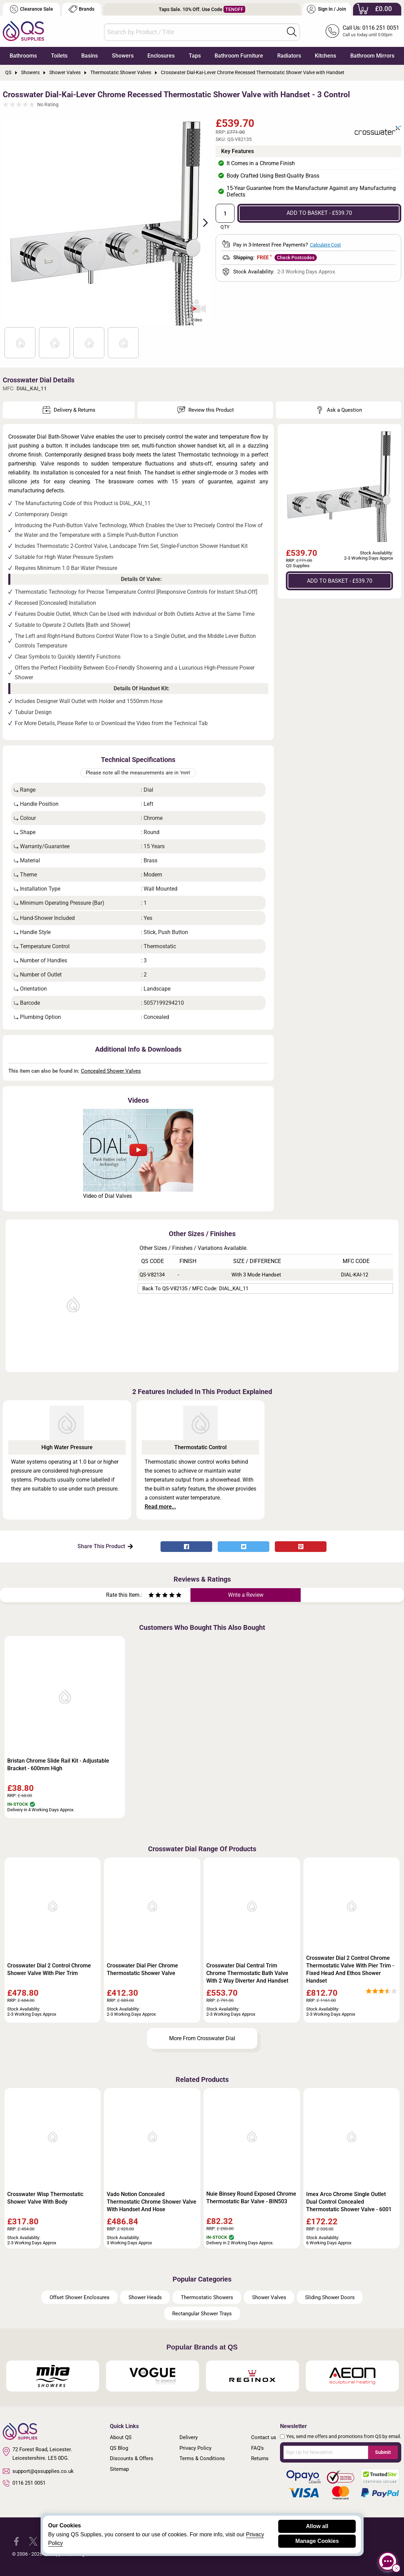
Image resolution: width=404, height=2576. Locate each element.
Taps (195, 55)
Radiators (289, 55)
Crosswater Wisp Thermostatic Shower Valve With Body (45, 2198)
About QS (121, 2437)
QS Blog (119, 2448)
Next (201, 222)
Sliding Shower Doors (330, 2297)
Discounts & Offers (131, 2458)
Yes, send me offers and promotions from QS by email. (343, 2436)
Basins (89, 55)
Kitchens (325, 55)
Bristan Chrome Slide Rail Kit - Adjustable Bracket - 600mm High (58, 1764)
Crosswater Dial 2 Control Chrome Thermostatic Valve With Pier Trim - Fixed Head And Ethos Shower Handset (350, 1969)
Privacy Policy (195, 2448)
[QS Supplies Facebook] (16, 2541)
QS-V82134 (152, 1275)
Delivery (188, 2437)
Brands (81, 9)
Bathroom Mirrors (372, 55)
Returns (260, 2458)
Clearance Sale (31, 9)
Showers (123, 55)
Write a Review (245, 1595)
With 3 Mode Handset (256, 1275)
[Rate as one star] (151, 1596)
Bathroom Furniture (239, 55)
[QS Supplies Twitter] (33, 2541)
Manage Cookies (317, 2541)
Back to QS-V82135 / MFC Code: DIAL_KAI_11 (195, 1288)
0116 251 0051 (24, 2483)
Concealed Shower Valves (111, 1071)
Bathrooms (23, 55)
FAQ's (257, 2448)
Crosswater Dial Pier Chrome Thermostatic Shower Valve (142, 1969)
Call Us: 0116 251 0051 (371, 27)
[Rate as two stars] (155, 1596)
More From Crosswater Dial (202, 2038)
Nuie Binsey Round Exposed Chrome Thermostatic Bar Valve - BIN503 (251, 2198)
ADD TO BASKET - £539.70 (319, 213)
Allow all (317, 2526)
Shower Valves (269, 2297)
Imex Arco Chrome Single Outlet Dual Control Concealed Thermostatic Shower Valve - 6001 (349, 2202)
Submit (383, 2452)
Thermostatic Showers (207, 2297)
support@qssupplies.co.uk (38, 2471)
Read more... (160, 1506)
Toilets (59, 55)
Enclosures (161, 55)
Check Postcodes (295, 257)
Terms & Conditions (202, 2458)
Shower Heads (145, 2297)
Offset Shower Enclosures (80, 2297)
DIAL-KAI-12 (354, 1275)
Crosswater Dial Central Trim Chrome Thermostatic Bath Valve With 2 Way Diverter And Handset (247, 1973)
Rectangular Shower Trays (202, 2314)
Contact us (263, 2437)
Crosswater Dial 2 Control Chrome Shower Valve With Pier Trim (49, 1969)
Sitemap (119, 2469)
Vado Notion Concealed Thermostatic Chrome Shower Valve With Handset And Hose (151, 2202)
